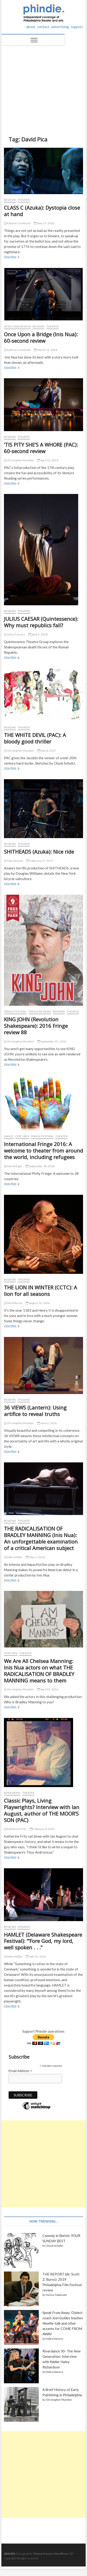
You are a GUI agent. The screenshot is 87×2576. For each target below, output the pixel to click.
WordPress (61, 2553)
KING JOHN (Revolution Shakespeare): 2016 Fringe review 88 (36, 1026)
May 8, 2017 (46, 750)
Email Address (20, 2071)
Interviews (12, 1792)
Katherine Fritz (15, 1829)
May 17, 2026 (44, 223)
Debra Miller (13, 1557)
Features (22, 1136)
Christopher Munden (19, 460)
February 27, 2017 (39, 860)
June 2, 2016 (47, 1423)
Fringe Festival (15, 1011)
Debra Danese (54, 2338)
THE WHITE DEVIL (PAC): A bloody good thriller (35, 738)
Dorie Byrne (13, 1303)
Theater (24, 200)
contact (43, 27)
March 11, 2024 (45, 350)
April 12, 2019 (47, 460)
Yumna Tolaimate (56, 2295)
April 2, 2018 (38, 634)
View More (11, 257)
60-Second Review (17, 326)
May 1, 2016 (35, 1557)
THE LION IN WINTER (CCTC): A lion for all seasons (40, 1290)
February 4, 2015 (42, 1829)
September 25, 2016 (51, 1041)
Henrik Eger (13, 1166)
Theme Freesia (42, 2553)
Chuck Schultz (54, 2245)
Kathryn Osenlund (17, 223)
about (30, 27)
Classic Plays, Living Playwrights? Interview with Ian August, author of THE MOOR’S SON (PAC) (41, 1810)
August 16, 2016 (38, 1303)
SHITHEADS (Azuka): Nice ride (39, 851)
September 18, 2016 (40, 1166)
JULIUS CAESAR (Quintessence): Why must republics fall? (41, 622)
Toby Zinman (13, 860)
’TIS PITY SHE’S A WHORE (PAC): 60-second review (41, 448)
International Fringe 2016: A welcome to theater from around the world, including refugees (43, 1150)
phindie (9, 2553)
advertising (60, 27)
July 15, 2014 (36, 1956)
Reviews (10, 200)
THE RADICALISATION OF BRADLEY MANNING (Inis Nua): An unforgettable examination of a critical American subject (41, 1538)
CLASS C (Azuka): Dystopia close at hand (42, 211)
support (77, 27)
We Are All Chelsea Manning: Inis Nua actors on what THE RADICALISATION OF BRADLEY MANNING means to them (39, 1670)
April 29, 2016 (47, 1689)
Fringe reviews (40, 1011)
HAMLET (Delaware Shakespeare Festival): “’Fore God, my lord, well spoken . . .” (43, 1941)
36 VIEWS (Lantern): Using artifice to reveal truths (35, 1410)
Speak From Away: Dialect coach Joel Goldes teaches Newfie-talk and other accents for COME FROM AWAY (62, 2323)
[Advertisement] (43, 86)
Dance (8, 1136)
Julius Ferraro (14, 634)
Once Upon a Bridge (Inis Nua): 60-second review (41, 337)
